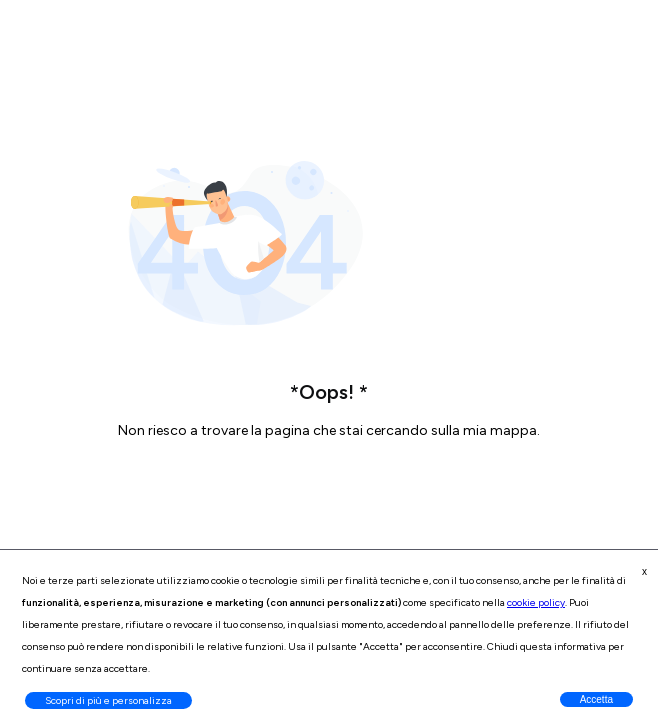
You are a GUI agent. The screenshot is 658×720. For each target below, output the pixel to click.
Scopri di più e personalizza (108, 700)
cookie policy (536, 602)
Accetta (596, 699)
